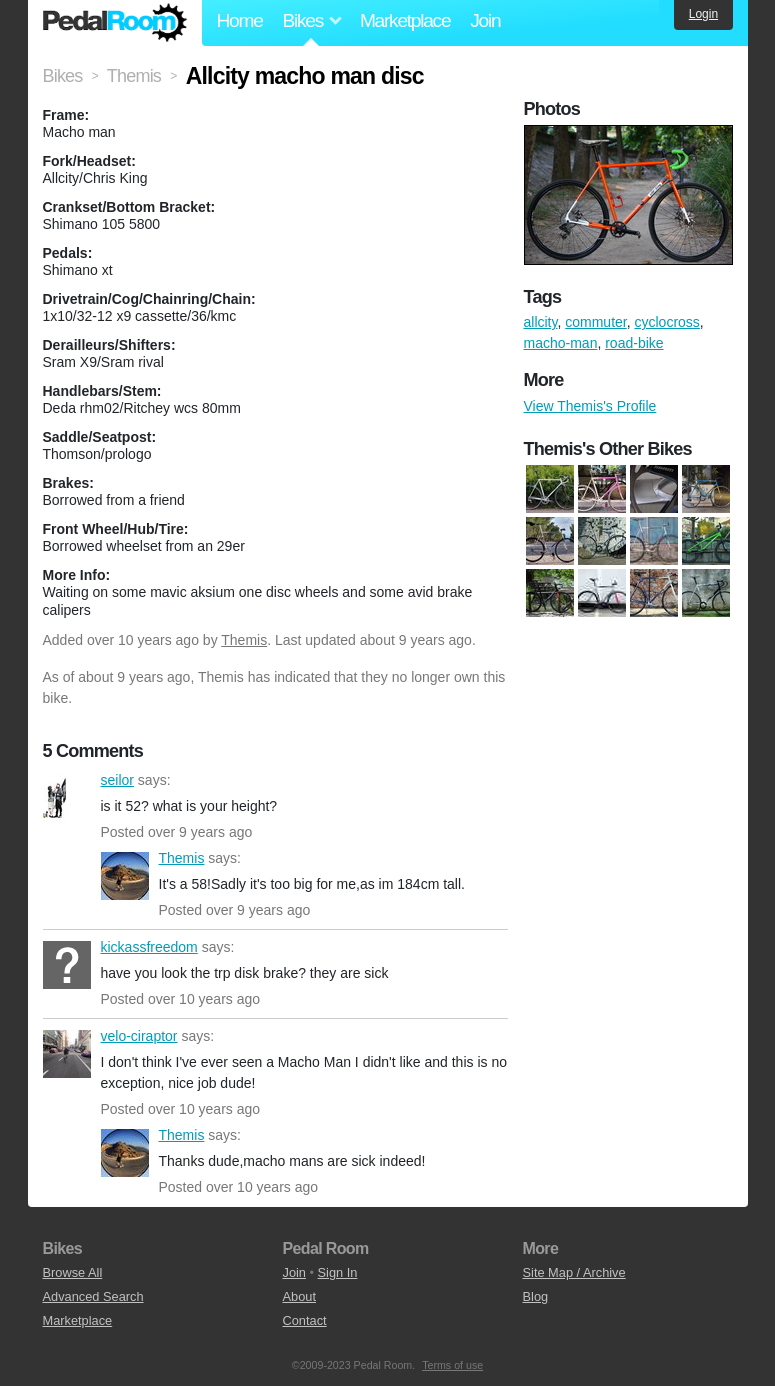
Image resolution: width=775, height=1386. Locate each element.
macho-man (561, 343)
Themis (244, 640)
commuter (595, 322)
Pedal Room (115, 23)
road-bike (634, 343)
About (299, 1296)
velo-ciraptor (67, 1054)
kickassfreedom (67, 965)
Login (703, 14)
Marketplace (405, 20)
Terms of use (452, 1365)
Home (240, 20)
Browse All (73, 1272)
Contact (305, 1320)
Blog (536, 1296)
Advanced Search (93, 1296)
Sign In (338, 1272)
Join (485, 20)
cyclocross (667, 322)
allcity (541, 322)
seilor (67, 798)
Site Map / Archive (574, 1272)
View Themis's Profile (590, 406)
